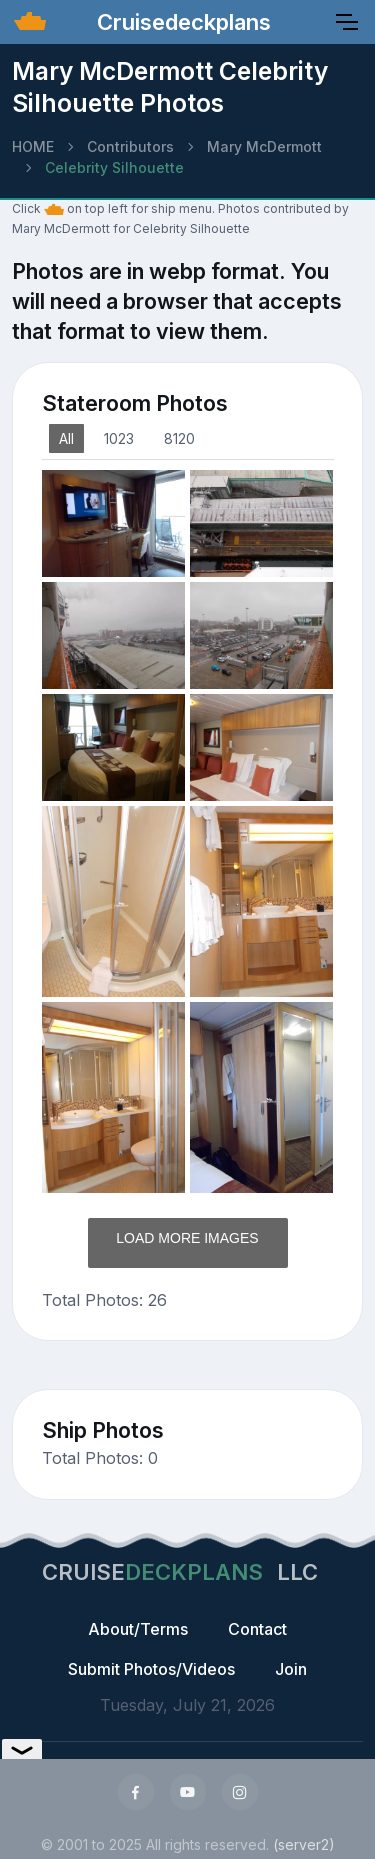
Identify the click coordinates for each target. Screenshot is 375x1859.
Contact (257, 1629)
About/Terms (138, 1629)
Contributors (130, 146)
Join (291, 1669)
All (66, 438)
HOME (33, 146)
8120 (179, 438)
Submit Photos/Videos (151, 1669)
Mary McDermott (264, 146)
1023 (119, 438)
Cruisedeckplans (181, 22)
